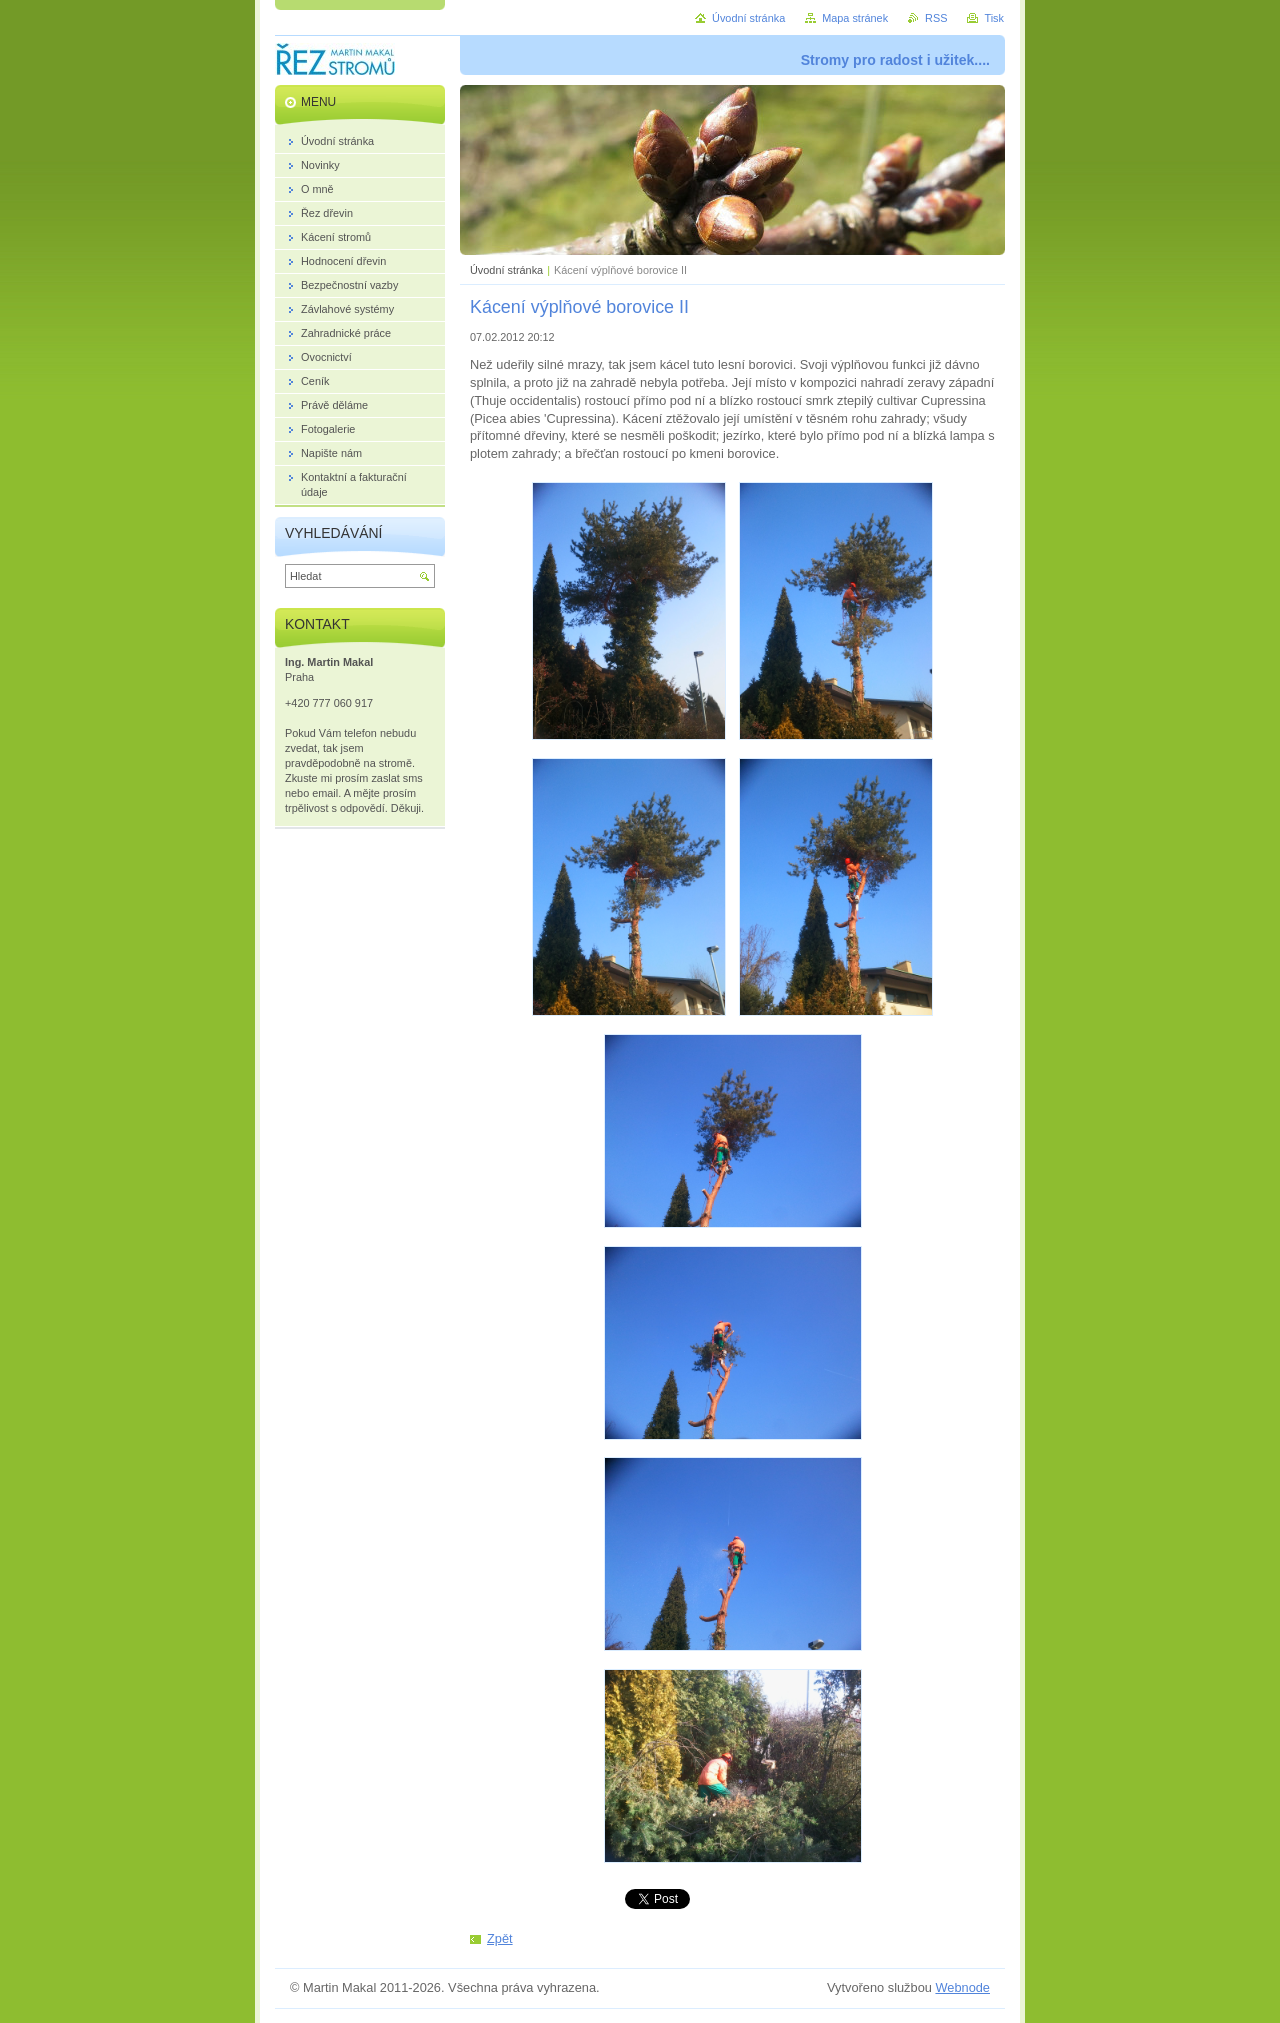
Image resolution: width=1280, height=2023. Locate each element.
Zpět (500, 1938)
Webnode (962, 1987)
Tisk (994, 18)
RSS (936, 18)
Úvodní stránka (506, 270)
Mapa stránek (855, 18)
